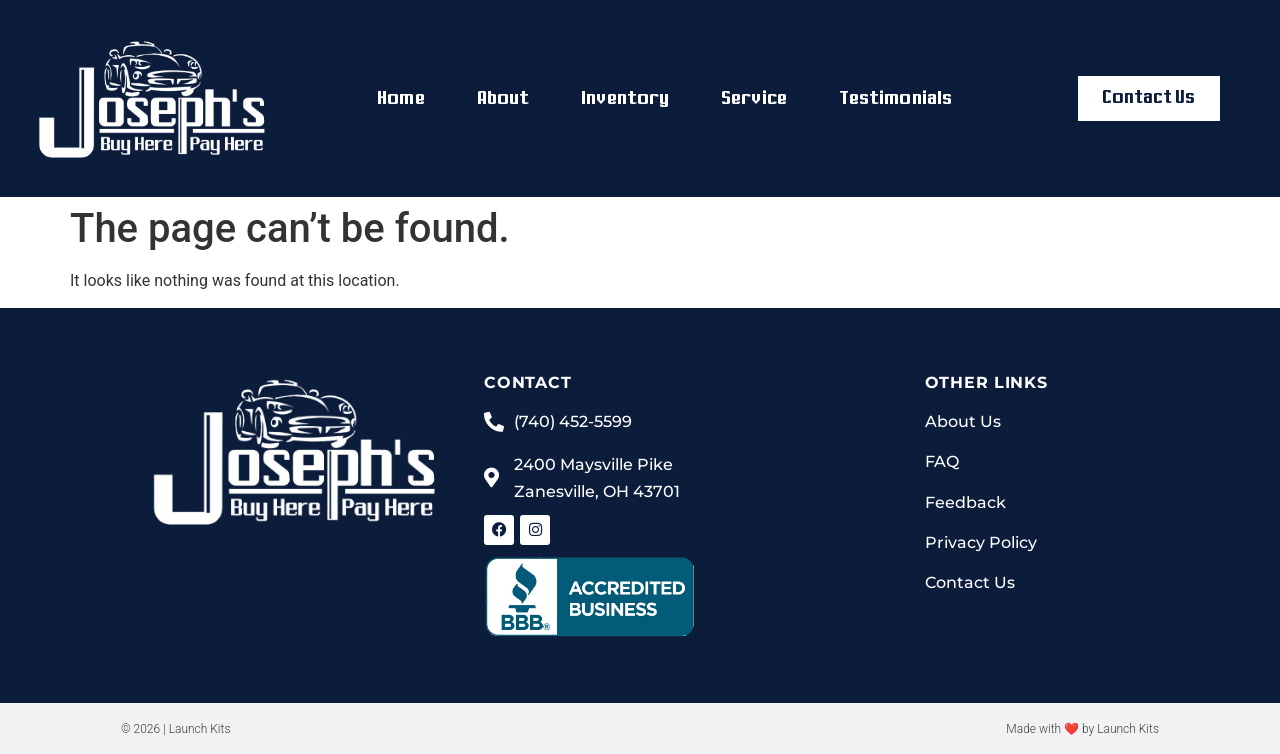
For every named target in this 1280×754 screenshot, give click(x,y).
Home (400, 99)
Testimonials (895, 99)
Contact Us (970, 582)
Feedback (965, 502)
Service (754, 99)
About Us (963, 421)
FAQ (942, 462)
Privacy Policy (981, 542)
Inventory (625, 99)
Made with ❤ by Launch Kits (1082, 729)
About (503, 99)
